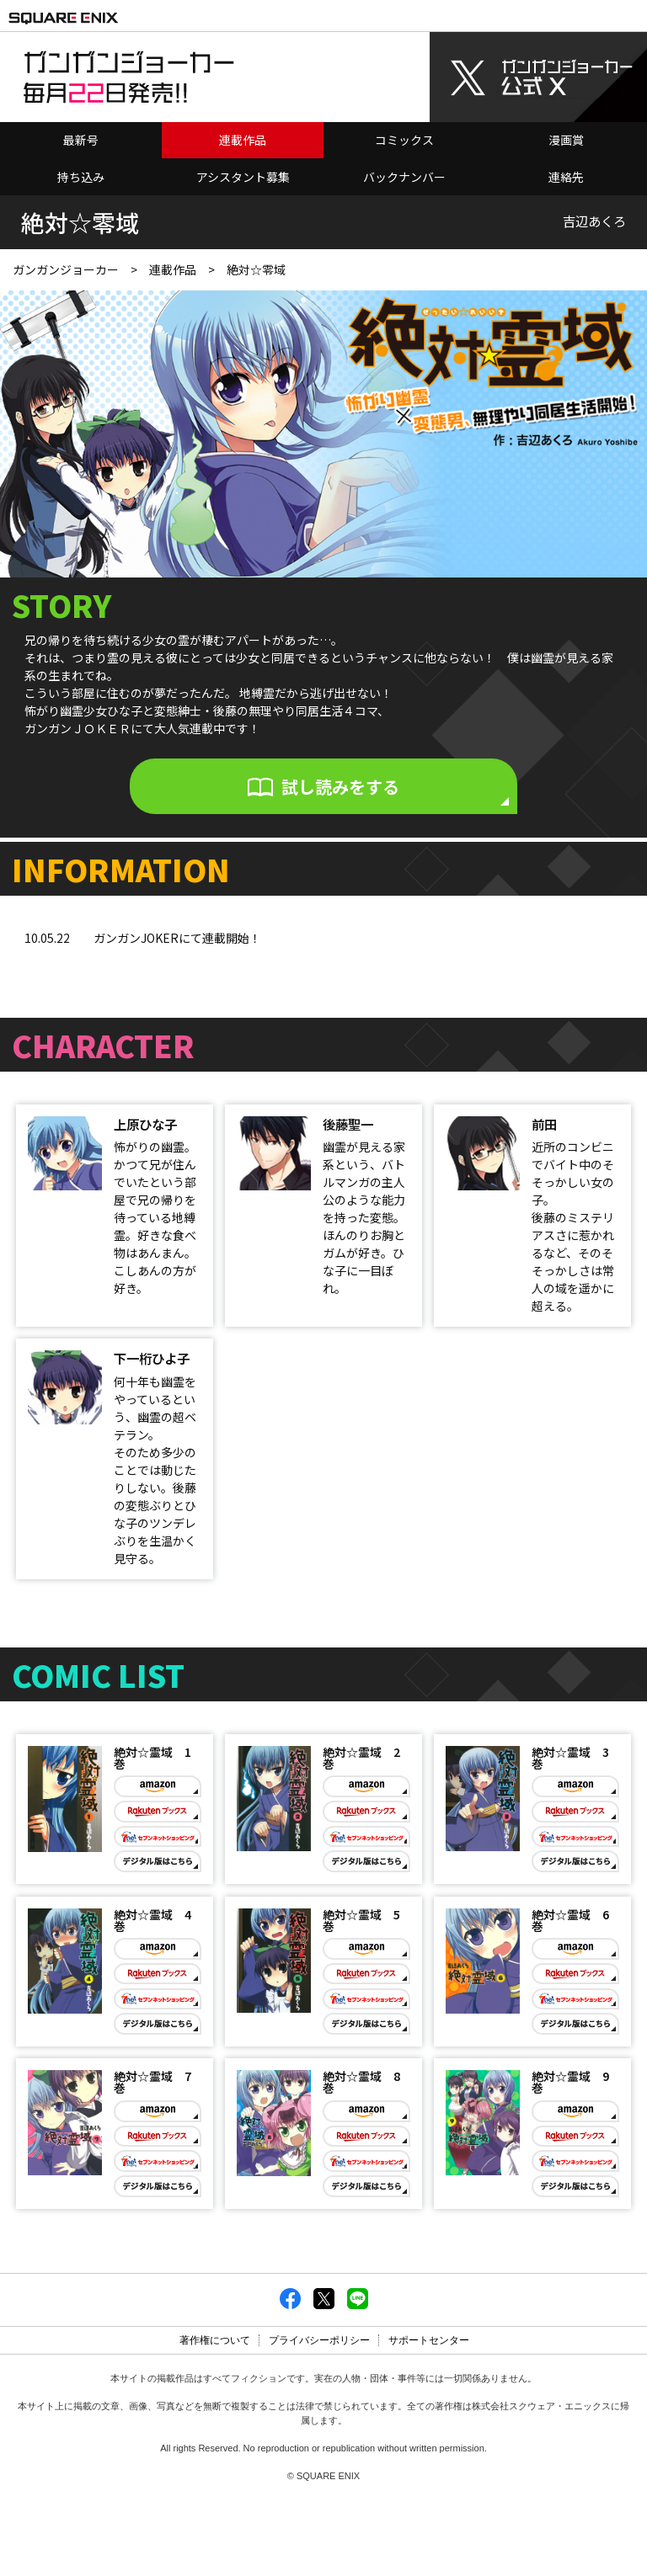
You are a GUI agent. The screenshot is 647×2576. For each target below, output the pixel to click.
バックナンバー (404, 169)
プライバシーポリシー (319, 2417)
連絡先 (566, 169)
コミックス (404, 132)
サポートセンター (428, 2417)
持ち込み (80, 169)
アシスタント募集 (243, 169)
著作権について (214, 2417)
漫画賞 (566, 132)
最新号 (81, 132)
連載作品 (242, 132)
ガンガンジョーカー (66, 261)
